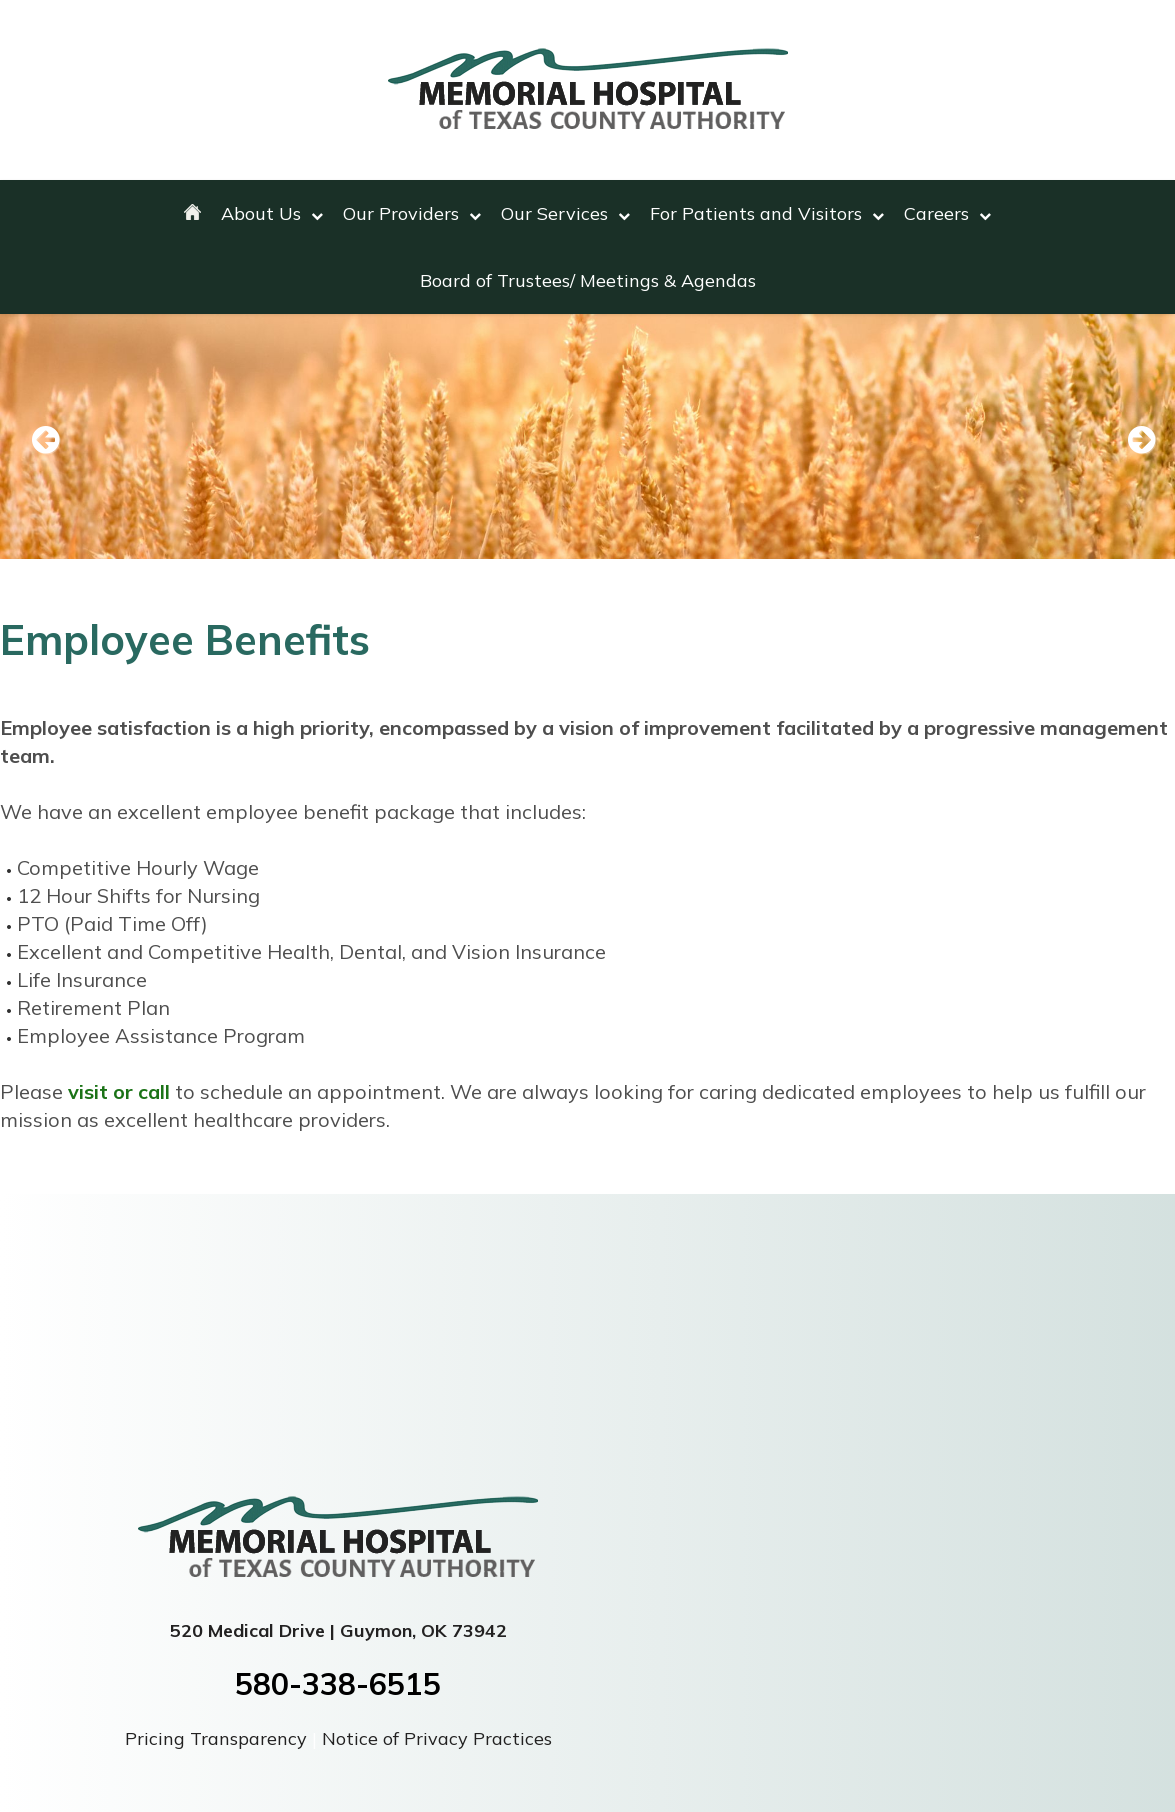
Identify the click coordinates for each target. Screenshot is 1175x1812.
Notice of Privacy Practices (437, 1738)
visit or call (119, 1091)
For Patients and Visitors (767, 213)
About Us (272, 213)
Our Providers (412, 213)
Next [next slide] (1130, 441)
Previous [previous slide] (45, 441)
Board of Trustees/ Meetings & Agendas (588, 280)
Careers (947, 213)
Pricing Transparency (218, 1738)
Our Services (565, 213)
